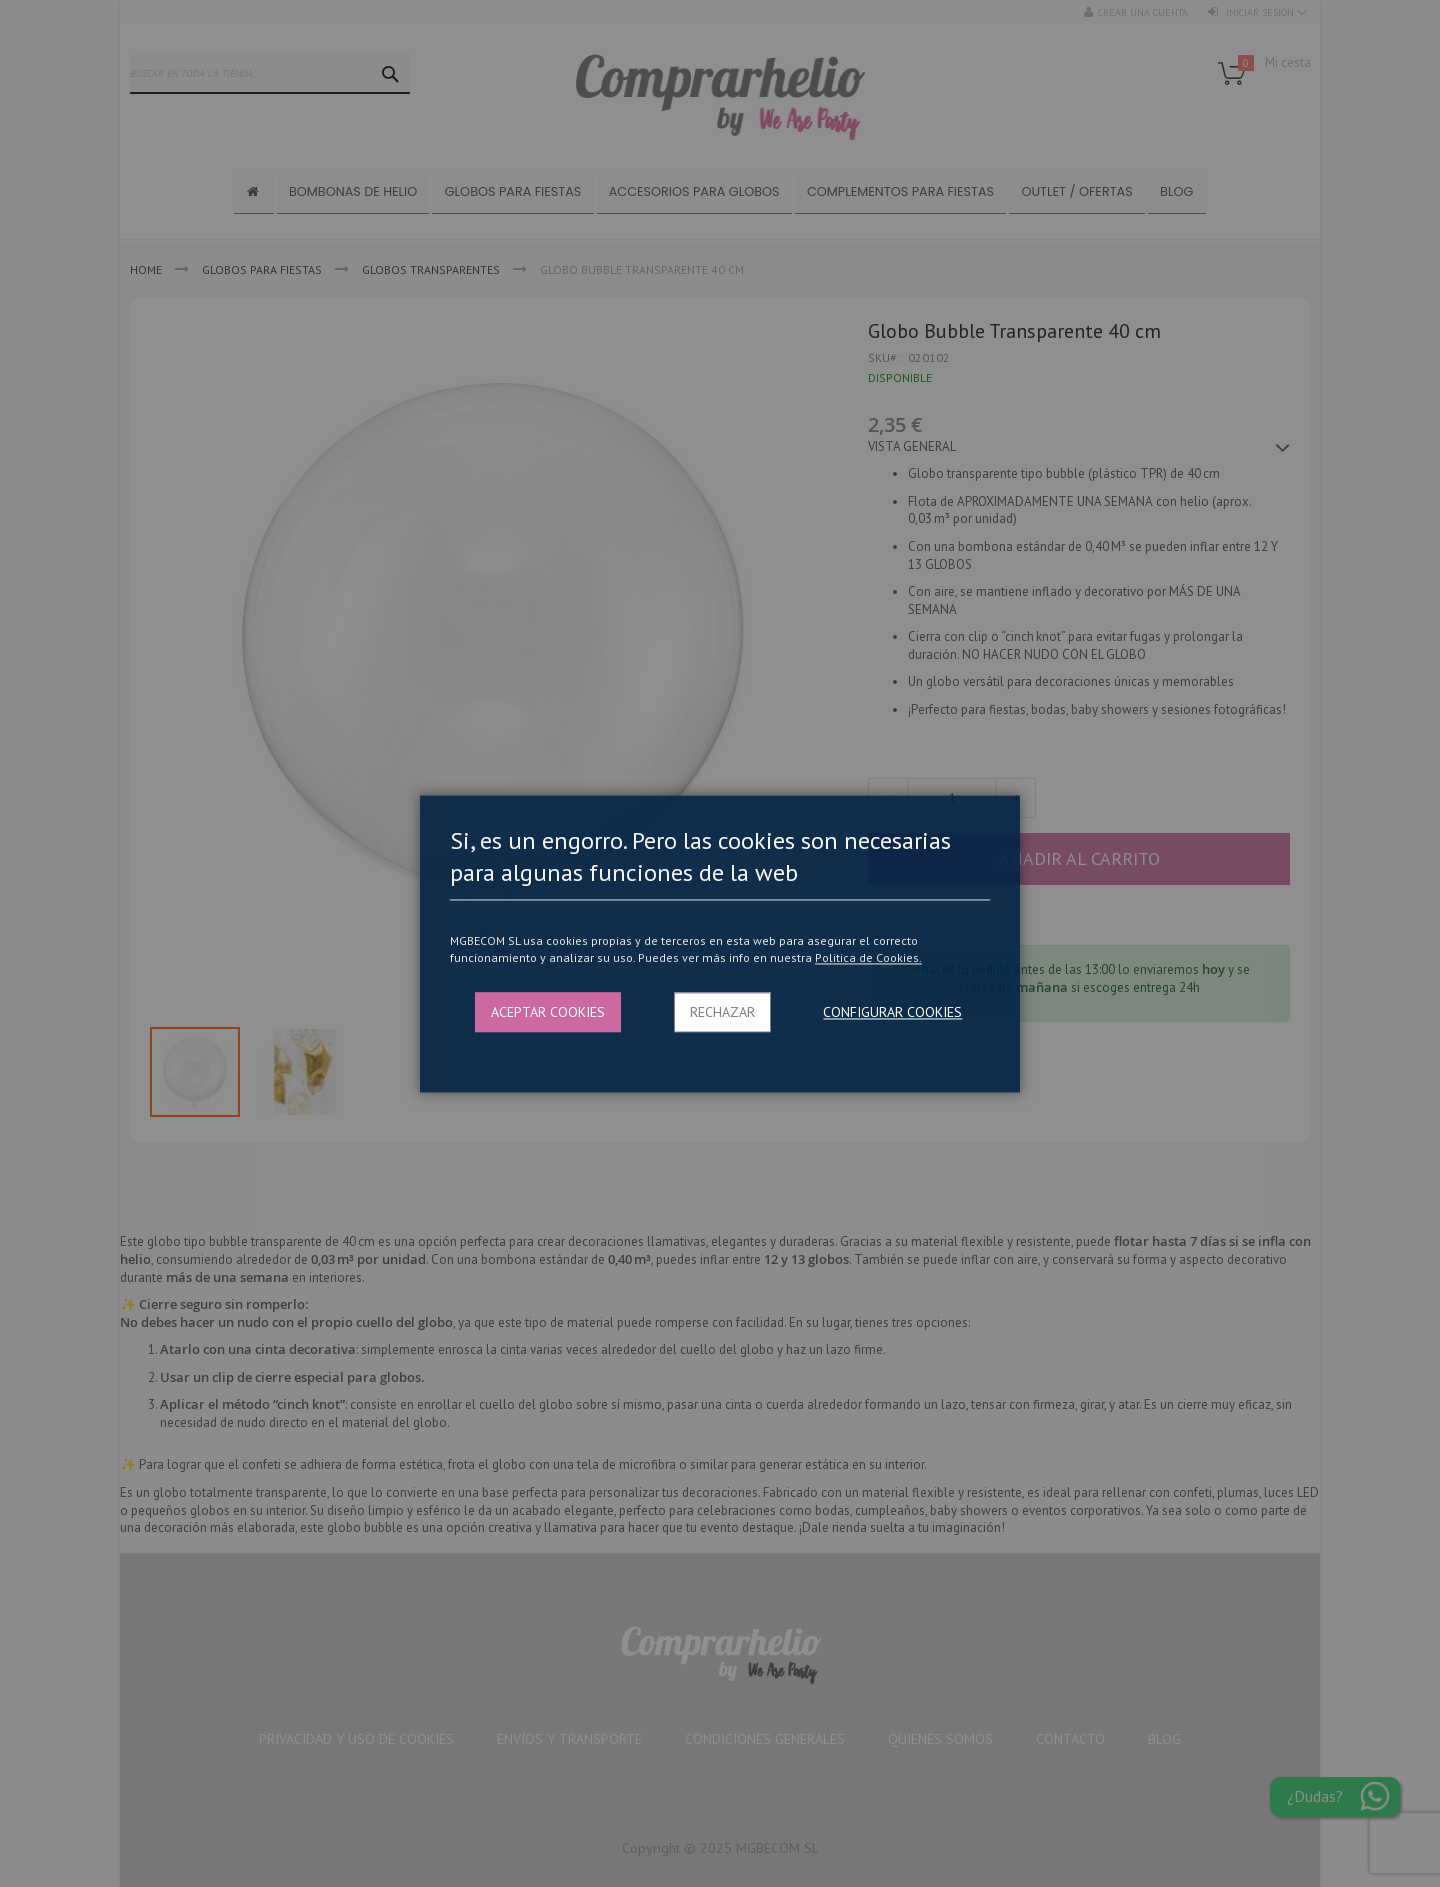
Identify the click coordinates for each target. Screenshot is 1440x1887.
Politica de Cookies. (868, 958)
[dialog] (720, 943)
